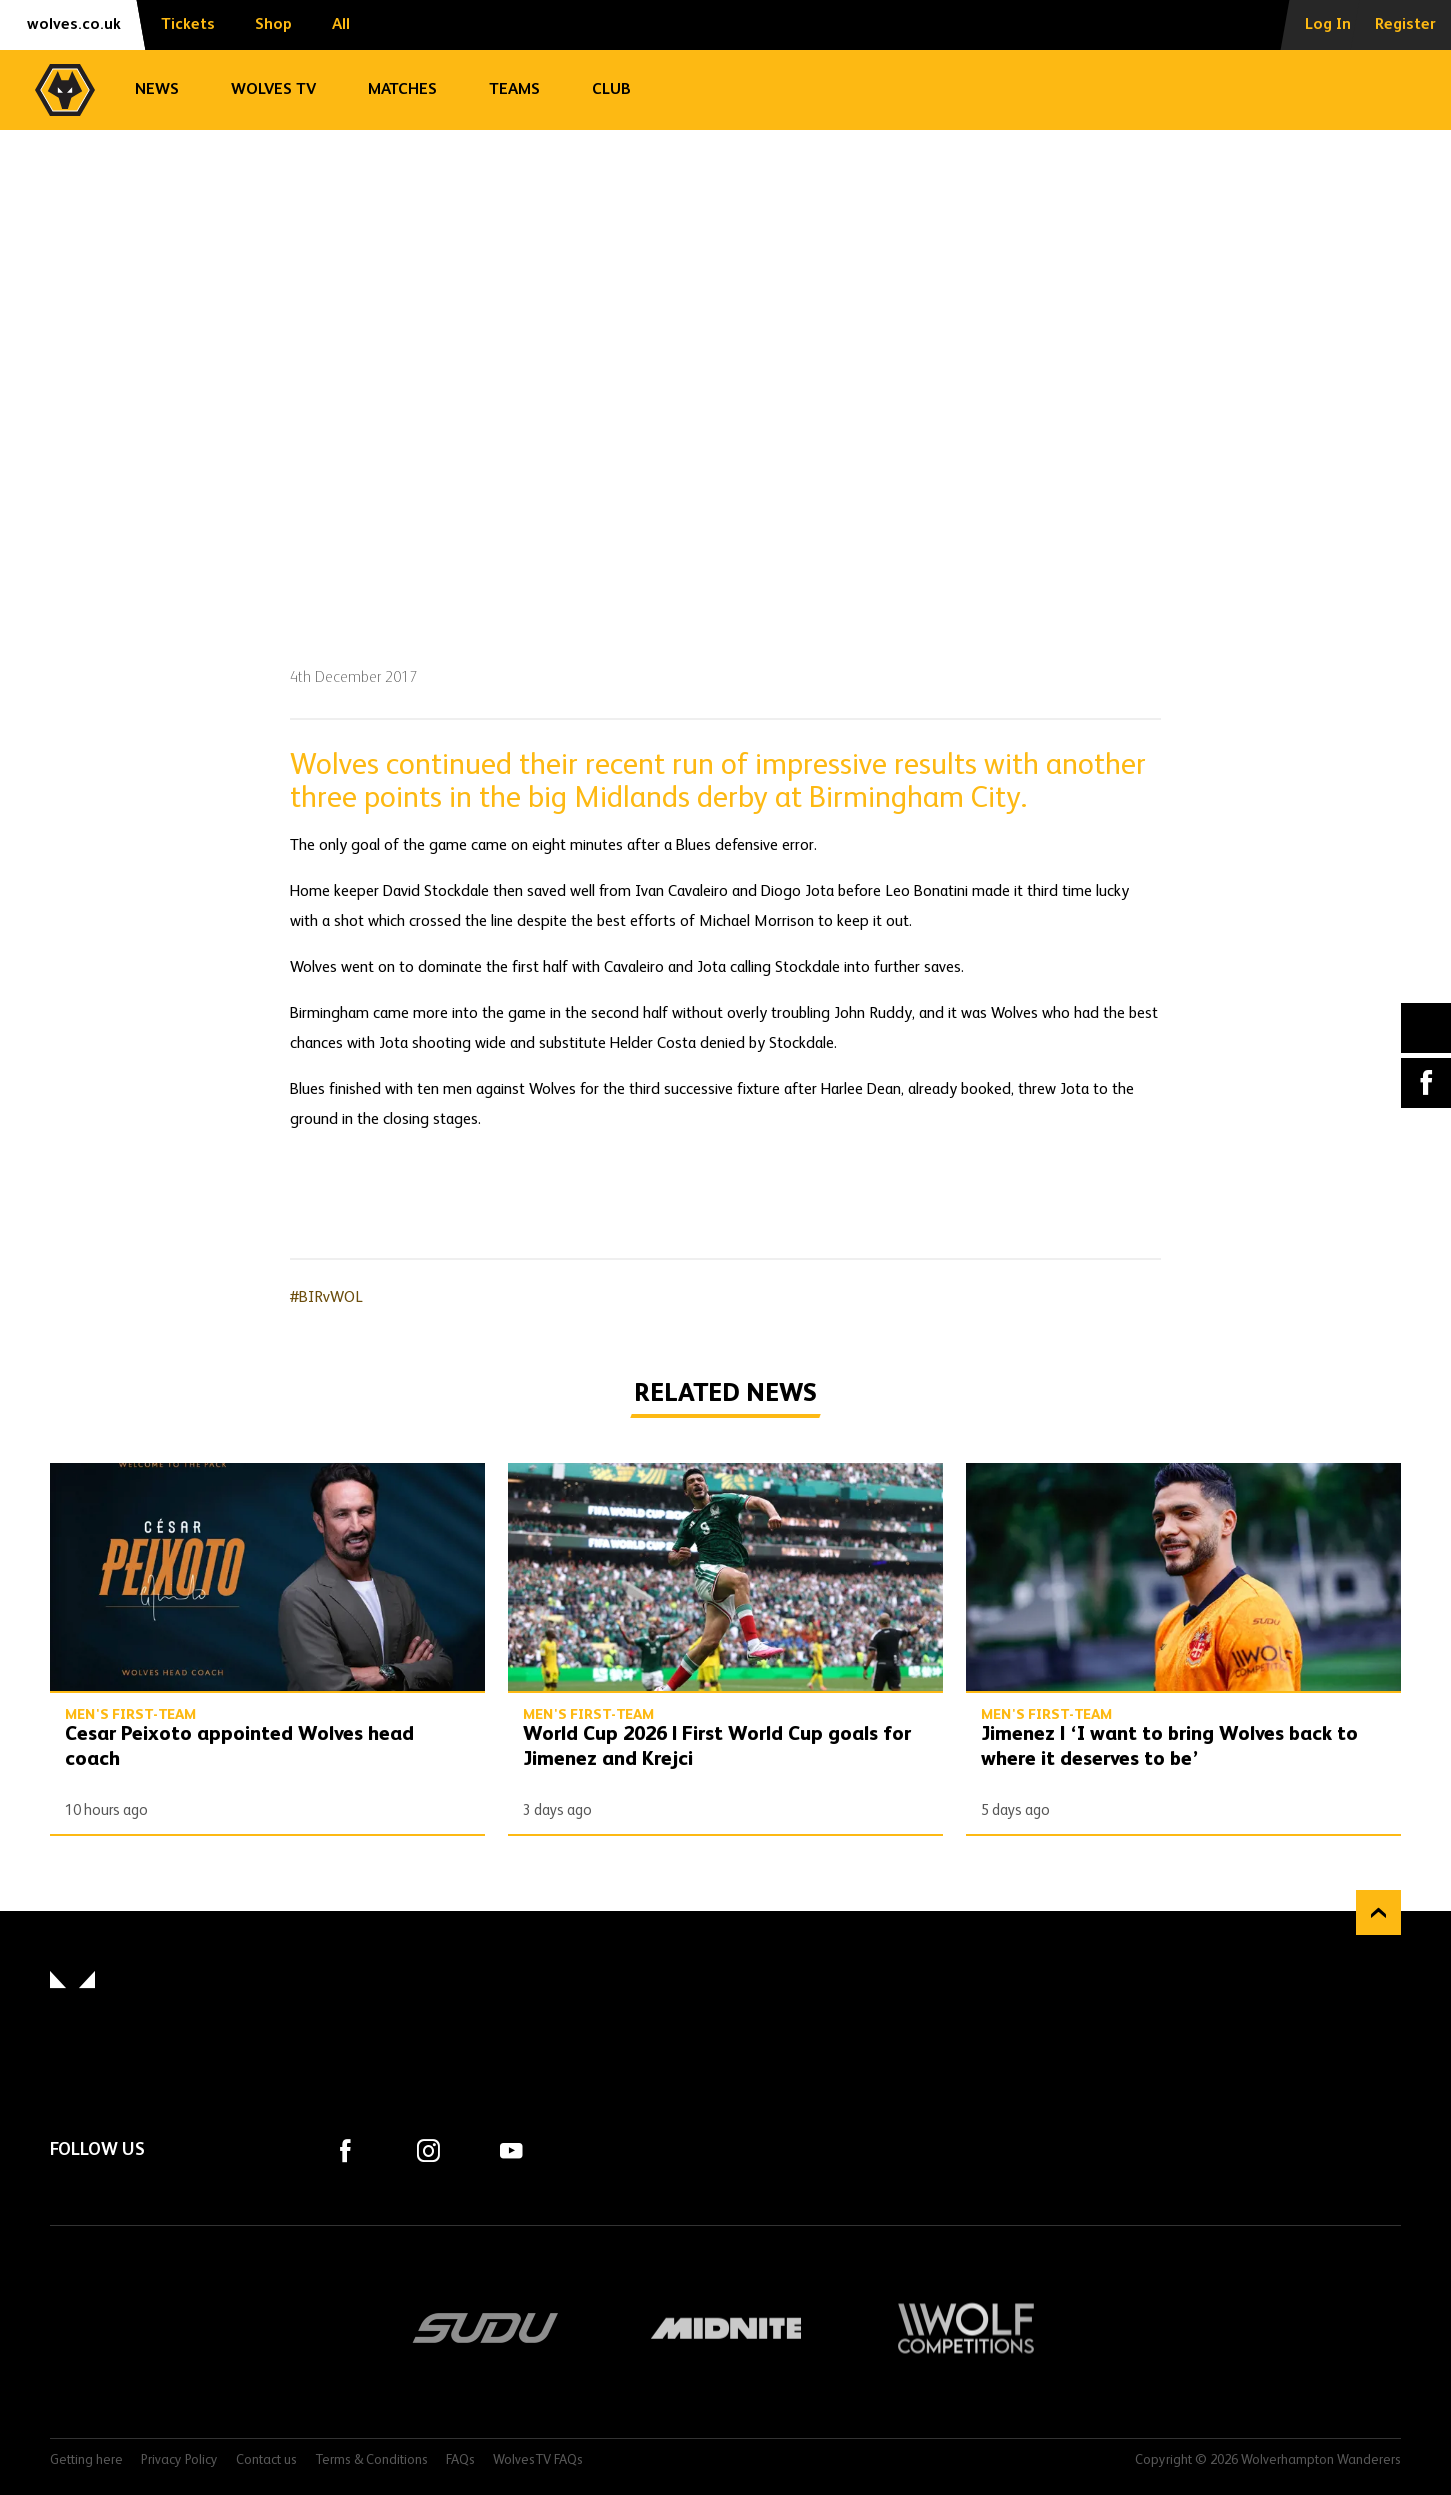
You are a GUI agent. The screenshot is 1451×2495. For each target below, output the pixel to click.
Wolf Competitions (966, 2328)
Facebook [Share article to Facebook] (1426, 1083)
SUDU (486, 2328)
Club (611, 90)
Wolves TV (273, 90)
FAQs (460, 2460)
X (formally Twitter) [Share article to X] (1426, 1027)
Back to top (1378, 1912)
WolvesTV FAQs (538, 2460)
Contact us (266, 2460)
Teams (514, 90)
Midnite (726, 2328)
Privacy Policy (179, 2460)
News (157, 90)
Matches (402, 90)
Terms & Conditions (371, 2460)
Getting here (86, 2460)
